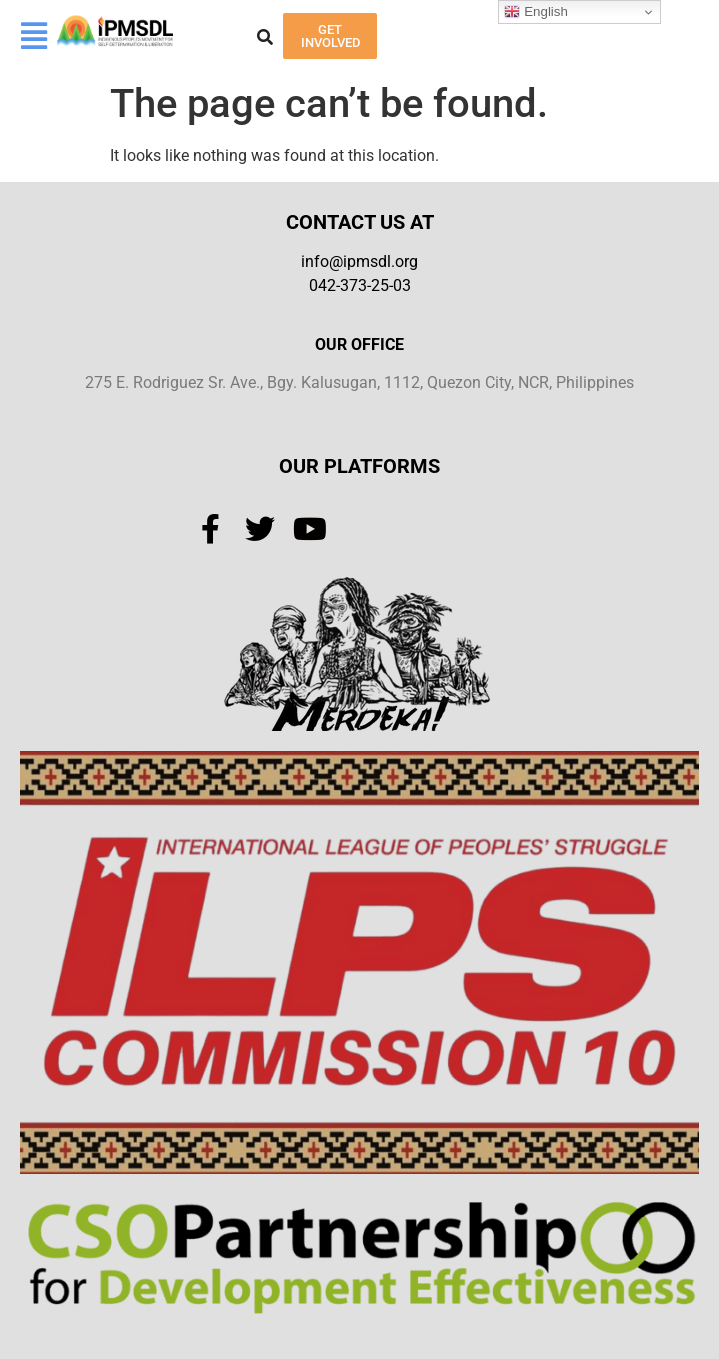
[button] (33, 36)
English (535, 12)
